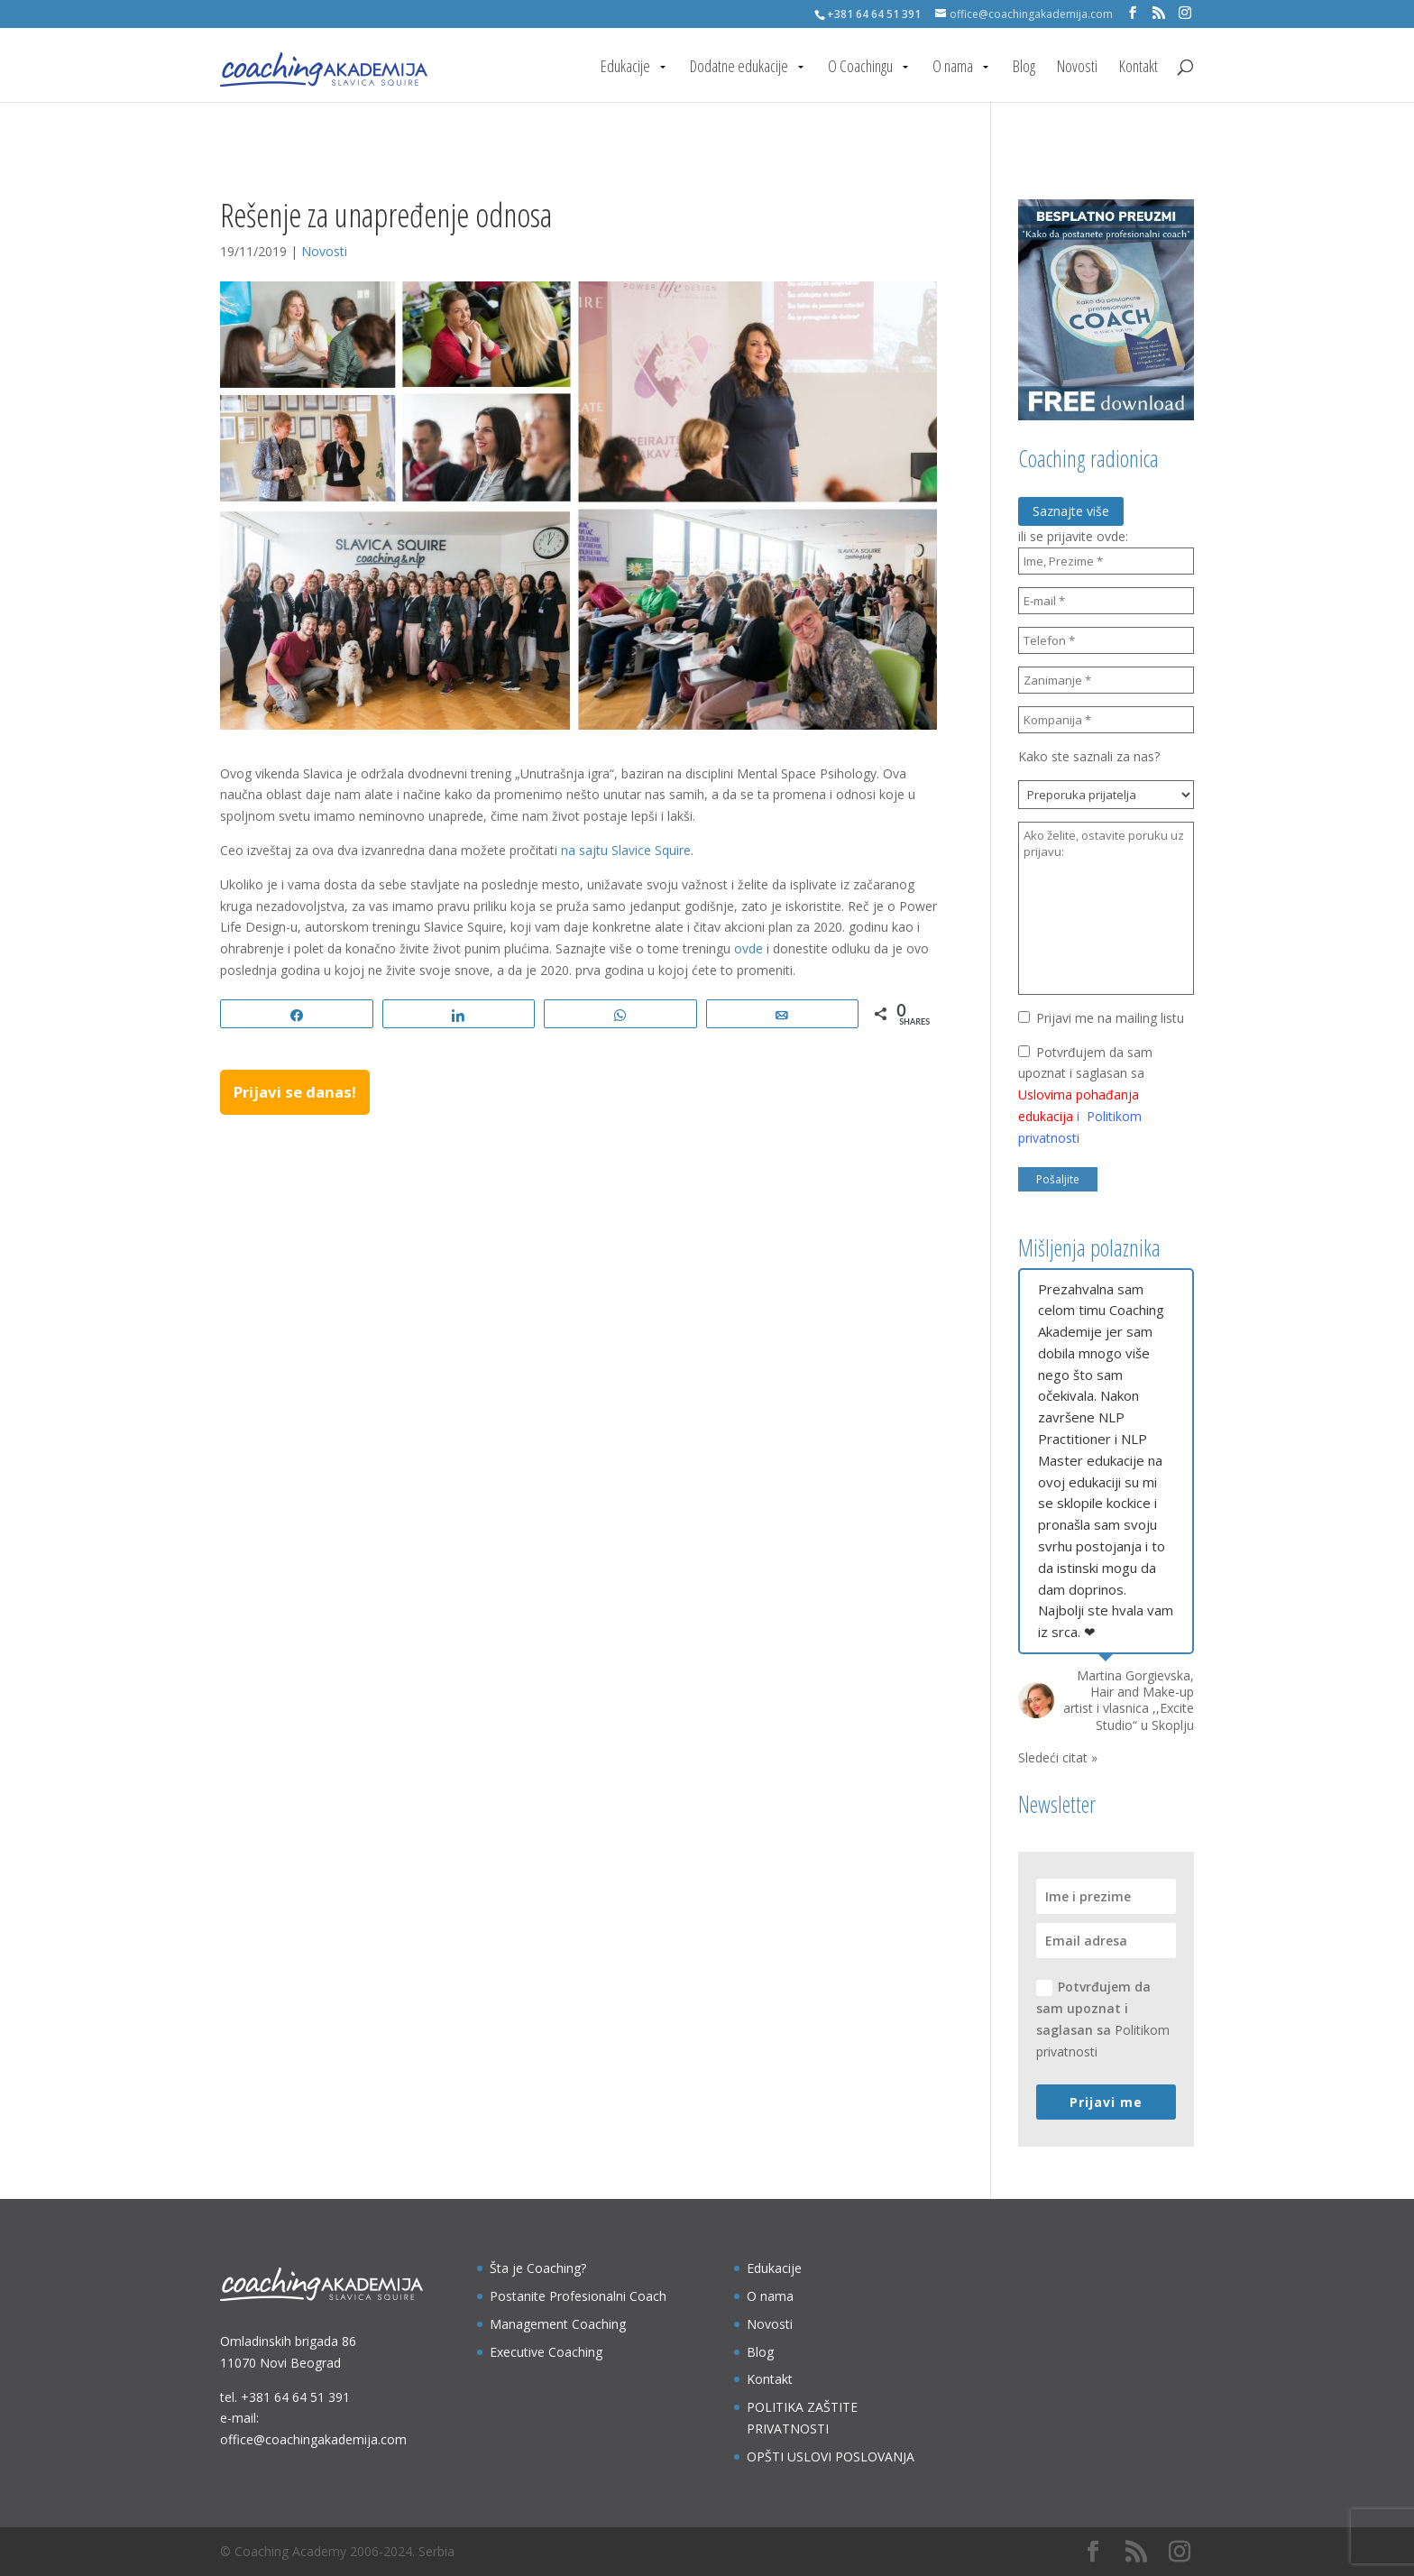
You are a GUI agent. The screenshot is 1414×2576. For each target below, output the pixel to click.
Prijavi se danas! (295, 1091)
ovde (748, 948)
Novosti (1077, 68)
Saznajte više (1071, 511)
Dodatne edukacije (739, 68)
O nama (952, 68)
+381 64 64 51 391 (295, 2397)
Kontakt (1138, 68)
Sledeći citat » (1057, 1757)
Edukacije (625, 68)
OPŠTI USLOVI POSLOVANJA (830, 2456)
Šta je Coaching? (538, 2268)
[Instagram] (1185, 13)
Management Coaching (558, 2323)
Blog (1024, 68)
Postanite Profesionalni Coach (578, 2296)
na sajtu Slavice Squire (626, 850)
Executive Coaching (546, 2351)
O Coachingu (860, 68)
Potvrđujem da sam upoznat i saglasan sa (1103, 2018)
